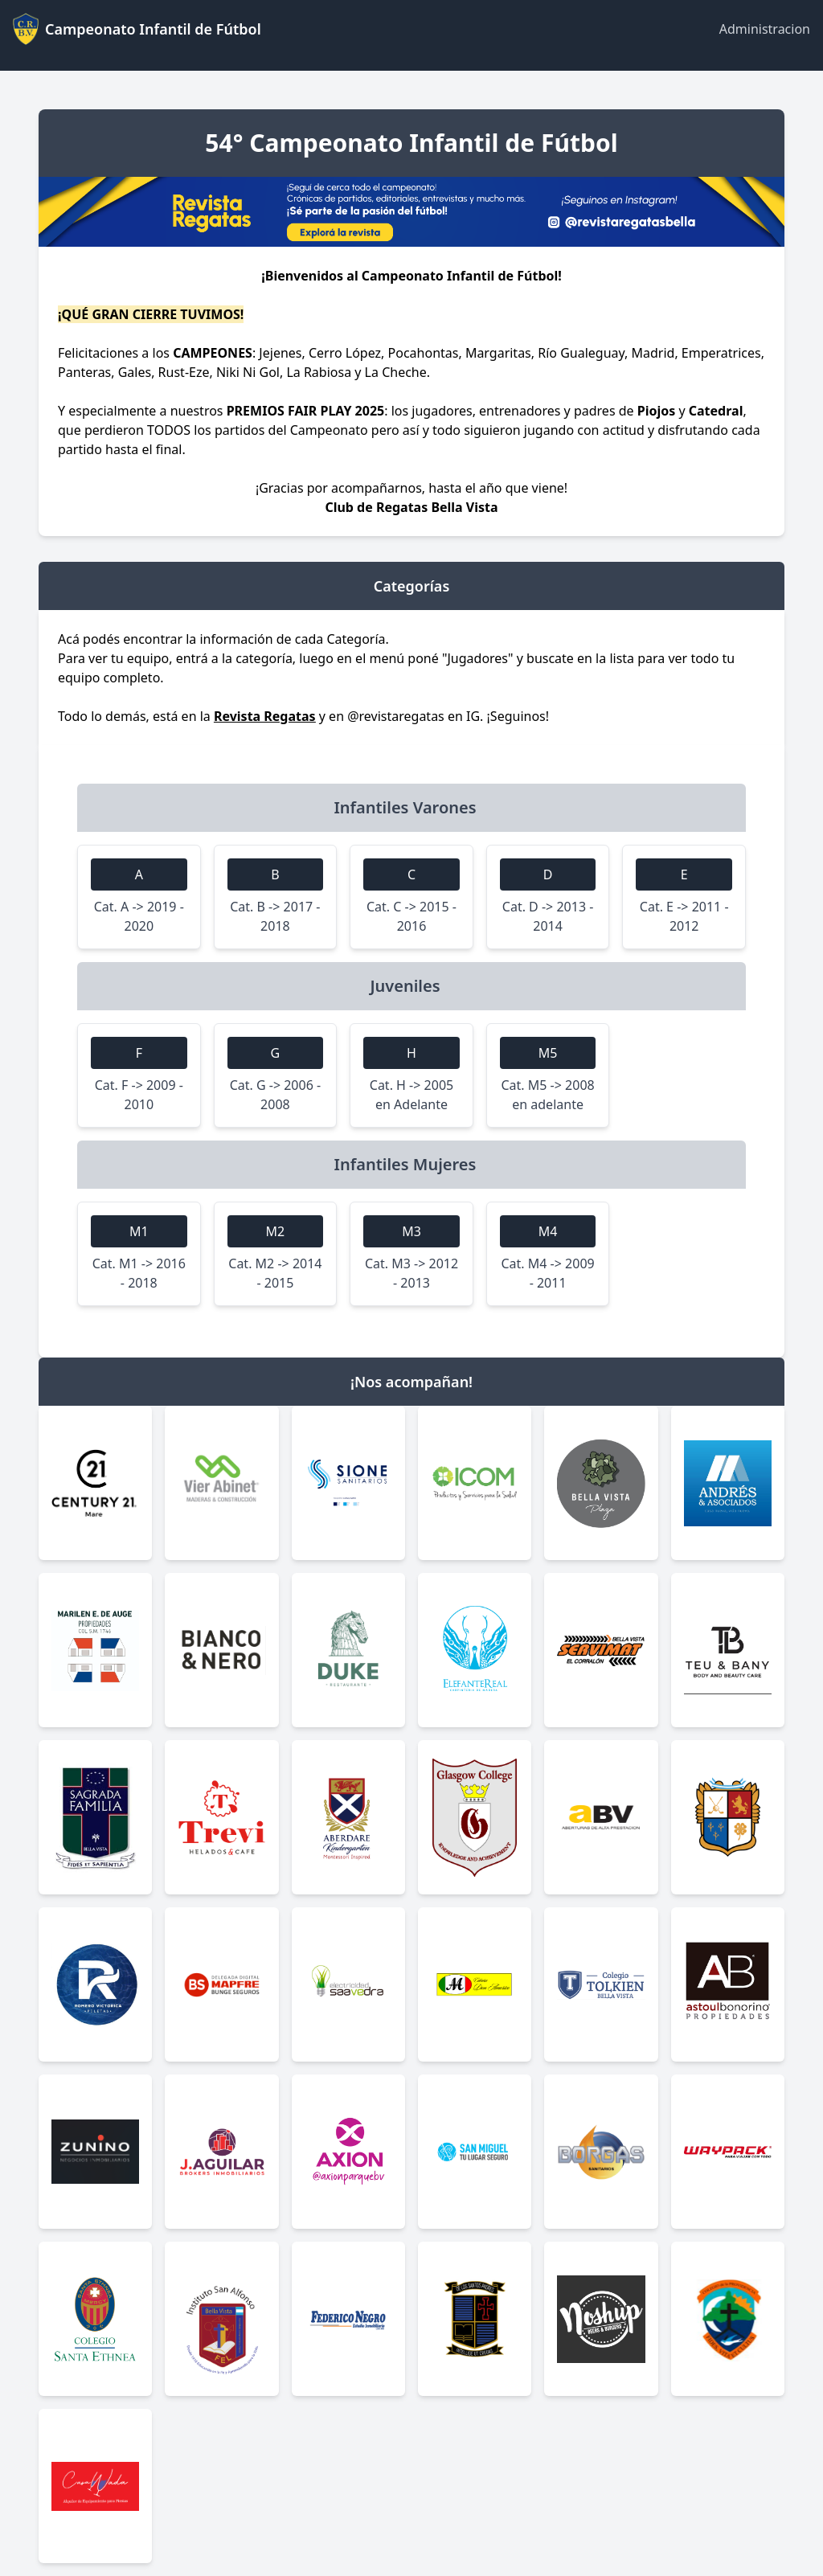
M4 (548, 1231)
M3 (411, 1231)
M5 (548, 1053)
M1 (139, 1231)
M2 (275, 1231)
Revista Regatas (265, 716)
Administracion (764, 29)
